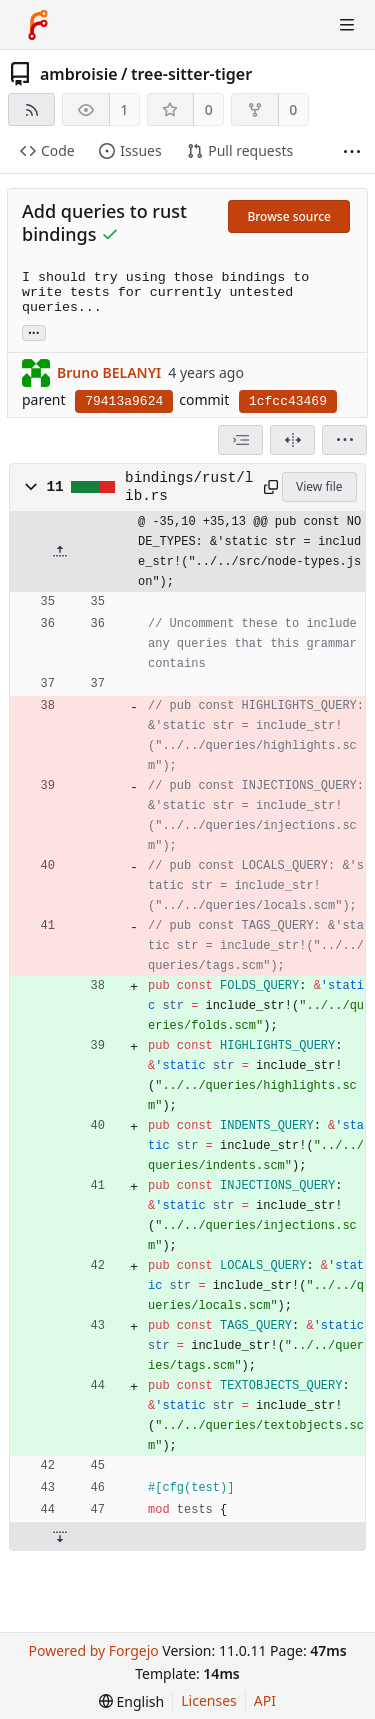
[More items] (352, 151)
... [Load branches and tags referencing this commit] (34, 331)
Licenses (209, 1700)
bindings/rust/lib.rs (189, 487)
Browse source (289, 216)
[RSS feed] (31, 109)
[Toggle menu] (347, 25)
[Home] (38, 25)
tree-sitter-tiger (191, 74)
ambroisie (79, 74)
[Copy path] (269, 487)
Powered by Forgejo (93, 1650)
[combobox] (240, 440)
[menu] (344, 440)
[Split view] (292, 440)
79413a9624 (124, 401)
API (265, 1700)
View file (319, 486)
